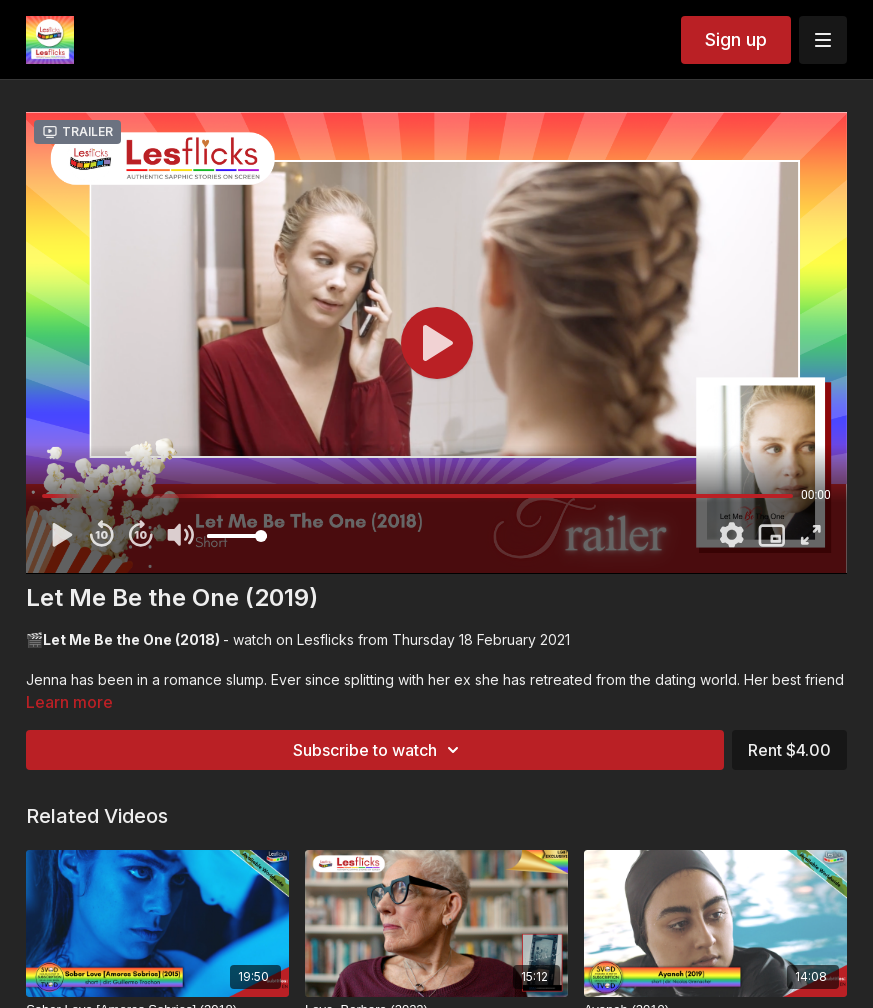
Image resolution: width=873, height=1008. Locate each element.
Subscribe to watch (379, 750)
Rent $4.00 (789, 750)
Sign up (736, 39)
